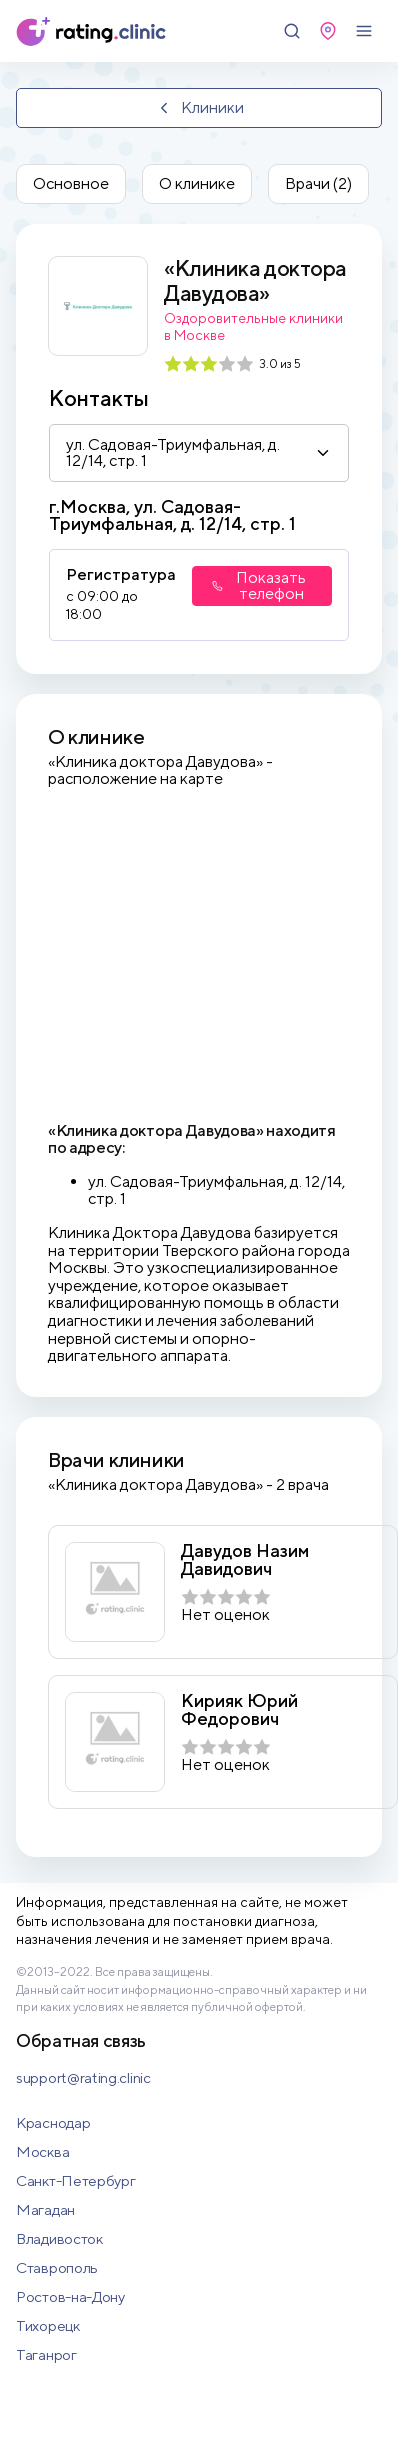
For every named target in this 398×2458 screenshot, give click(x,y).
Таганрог (46, 2354)
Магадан (45, 2209)
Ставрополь (57, 2267)
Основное (71, 183)
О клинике (197, 183)
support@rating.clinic (83, 2077)
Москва (42, 2151)
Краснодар (53, 2122)
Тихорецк (48, 2325)
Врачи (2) (318, 183)
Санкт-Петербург (76, 2180)
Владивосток (59, 2238)
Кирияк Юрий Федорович (239, 1709)
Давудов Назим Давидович (245, 1559)
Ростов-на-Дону (70, 2296)
